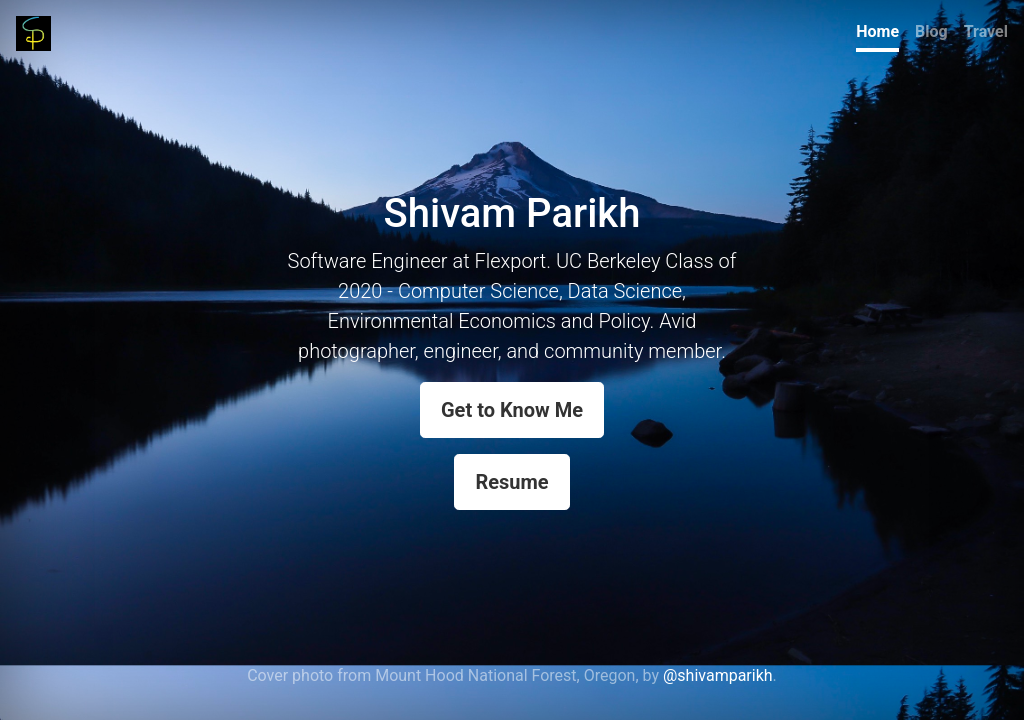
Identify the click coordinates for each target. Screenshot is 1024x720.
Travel (986, 31)
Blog (931, 31)
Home (877, 31)
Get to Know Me (512, 410)
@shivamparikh (718, 675)
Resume (511, 482)
